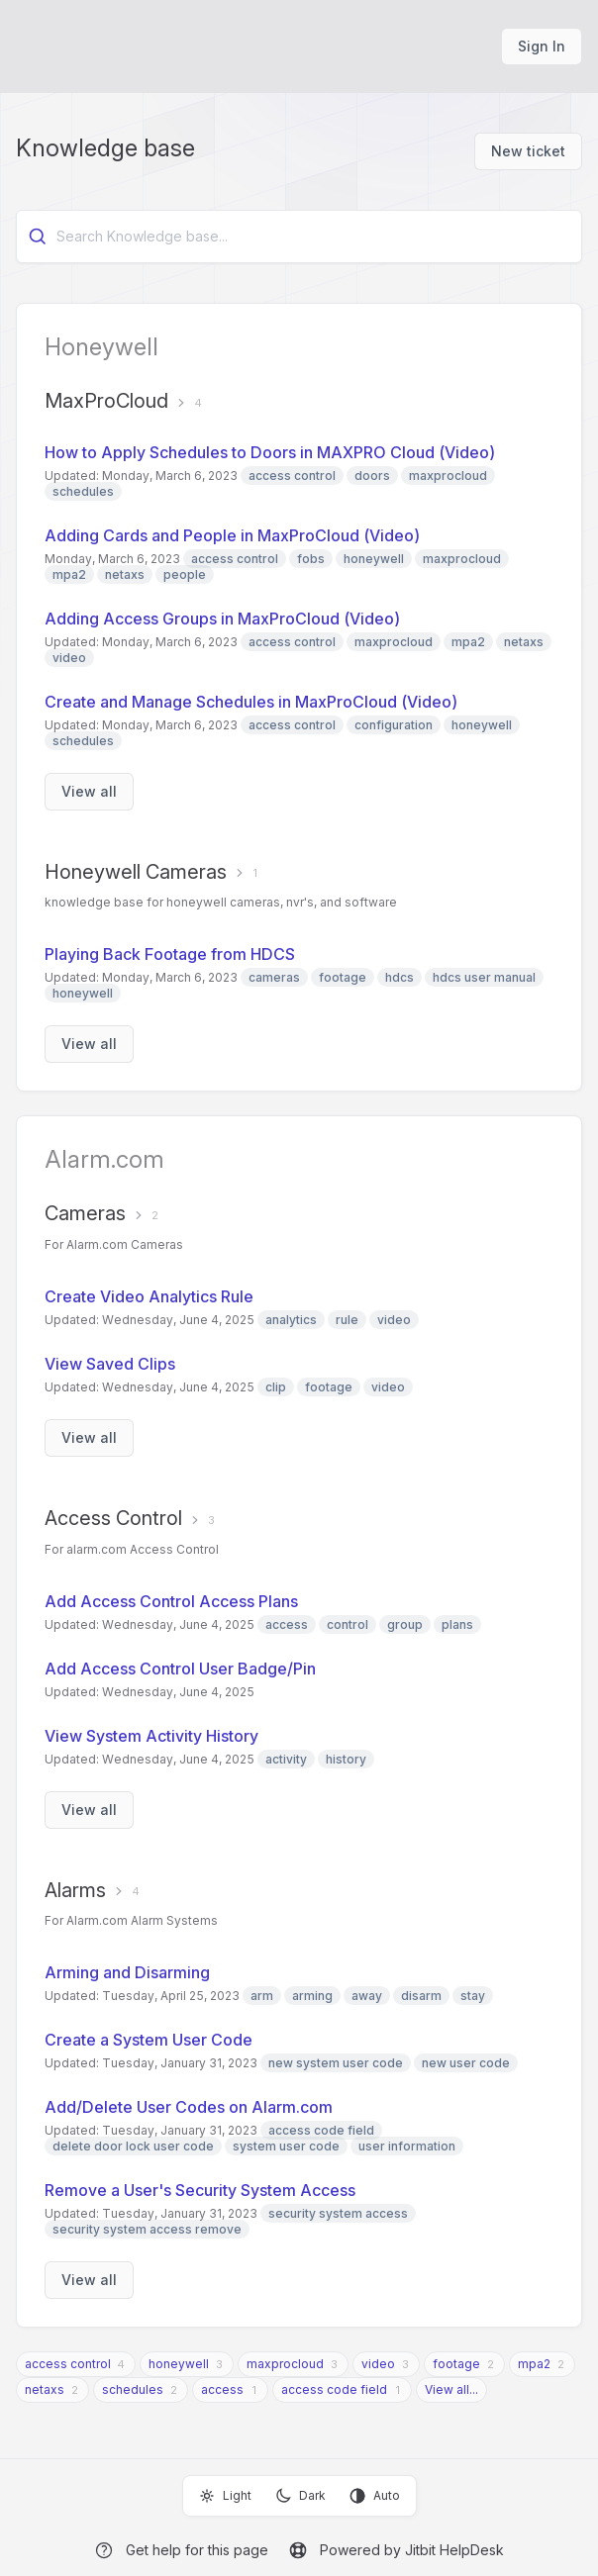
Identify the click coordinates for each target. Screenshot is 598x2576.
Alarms (75, 1890)
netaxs (44, 2389)
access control (68, 2363)
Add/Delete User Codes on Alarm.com (189, 2107)
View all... (451, 2389)
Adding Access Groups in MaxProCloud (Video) (222, 618)
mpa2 (534, 2363)
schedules (132, 2389)
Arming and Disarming (127, 1972)
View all (89, 791)
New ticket (528, 151)
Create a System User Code (148, 2040)
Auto (374, 2496)
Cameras (85, 1213)
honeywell (179, 2363)
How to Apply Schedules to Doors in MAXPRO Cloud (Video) (270, 452)
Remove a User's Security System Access (200, 2190)
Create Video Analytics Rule (149, 1296)
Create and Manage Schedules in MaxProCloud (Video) (251, 702)
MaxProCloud (106, 401)
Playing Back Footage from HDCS (170, 954)
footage (456, 2363)
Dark (300, 2496)
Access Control (113, 1518)
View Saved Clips (110, 1364)
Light (225, 2496)
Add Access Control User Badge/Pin (180, 1668)
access (222, 2389)
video (378, 2363)
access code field (334, 2389)
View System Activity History (151, 1736)
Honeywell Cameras (136, 872)
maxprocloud (285, 2363)
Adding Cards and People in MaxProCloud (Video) (232, 535)
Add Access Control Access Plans (171, 1601)
